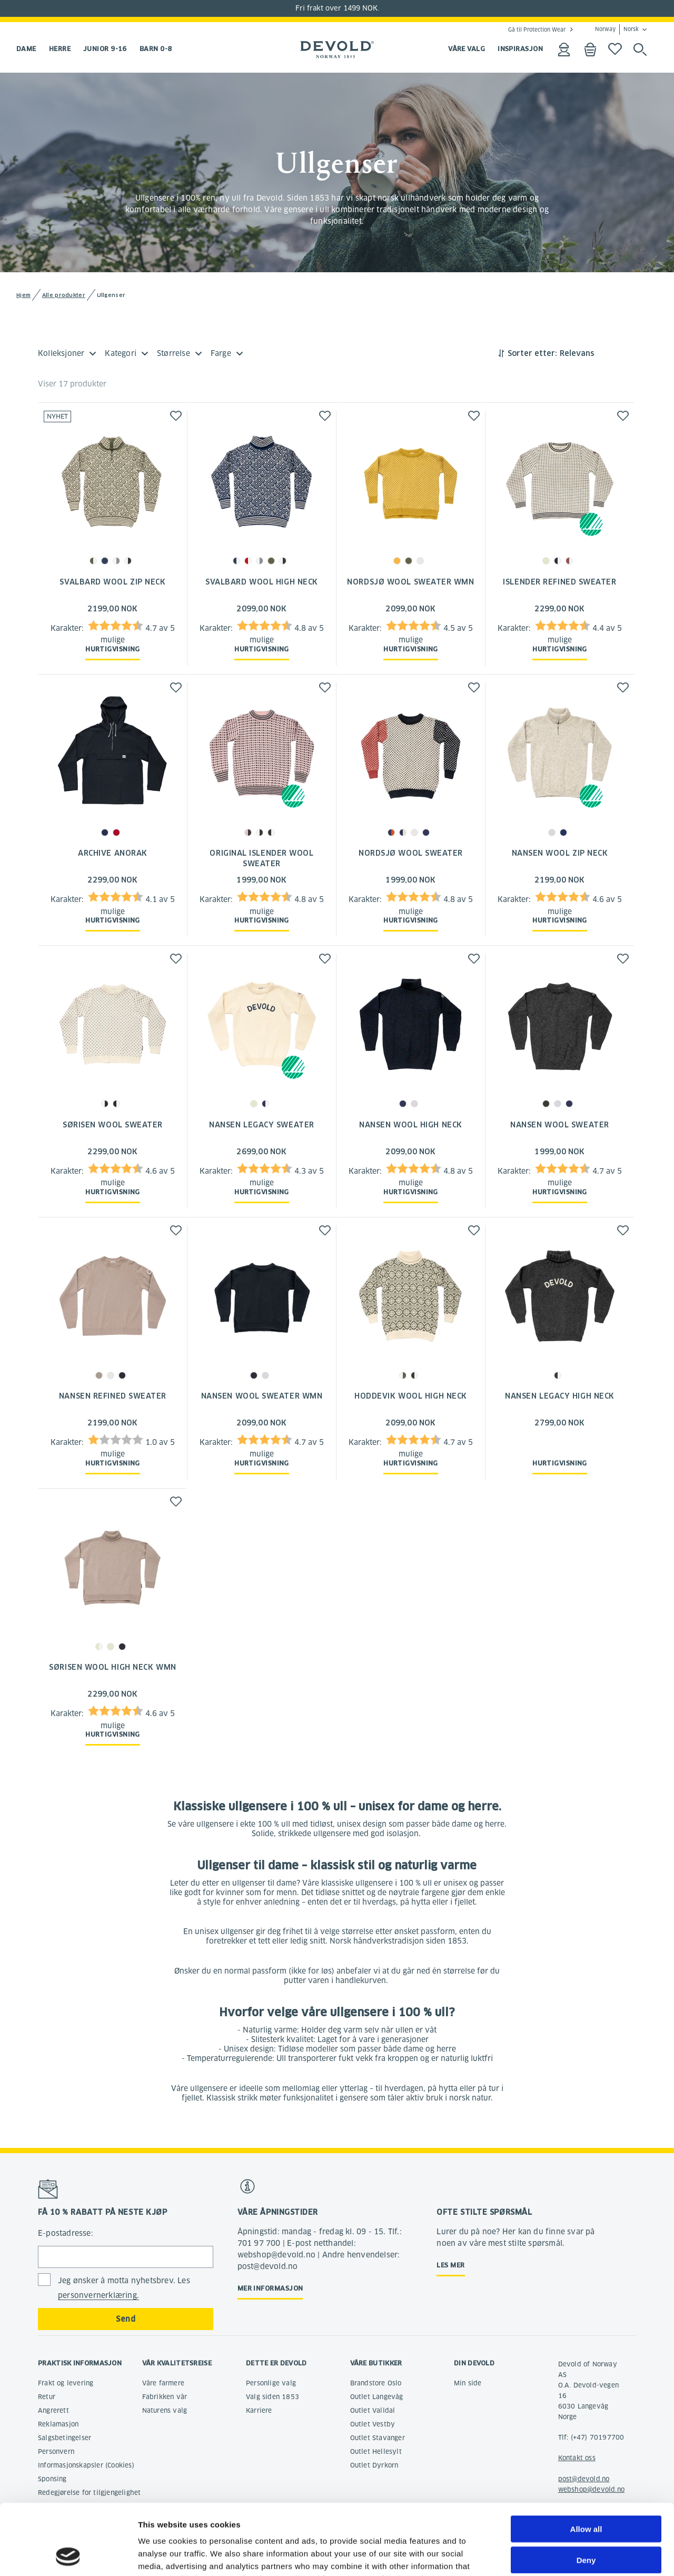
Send (125, 2319)
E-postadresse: (65, 2233)
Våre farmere (163, 2383)
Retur (46, 2397)
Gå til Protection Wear (537, 29)
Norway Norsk (617, 29)
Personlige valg (271, 2383)
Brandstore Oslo (376, 2383)
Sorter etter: (532, 353)
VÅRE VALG (466, 48)
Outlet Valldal (372, 2410)
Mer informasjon (270, 2288)
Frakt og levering (65, 2383)
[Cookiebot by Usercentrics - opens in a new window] (68, 2555)
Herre (60, 48)
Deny (586, 2493)
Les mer (450, 2265)
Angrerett (53, 2410)
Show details (552, 2555)
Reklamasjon (58, 2424)
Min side (468, 2383)
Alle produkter (63, 295)
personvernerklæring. (98, 2295)
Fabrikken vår (164, 2397)
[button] (176, 416)
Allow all (586, 2462)
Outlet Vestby (372, 2424)
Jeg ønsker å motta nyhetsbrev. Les (124, 2288)
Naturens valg (164, 2410)
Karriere (259, 2410)
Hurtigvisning (112, 649)
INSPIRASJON (520, 48)
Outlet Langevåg (376, 2397)
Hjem (23, 295)
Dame (26, 48)
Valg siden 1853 (272, 2397)
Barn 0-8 (156, 48)
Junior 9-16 (105, 48)
